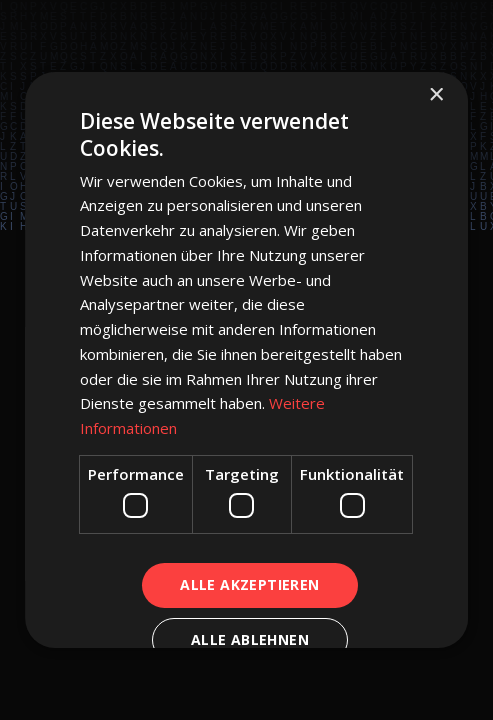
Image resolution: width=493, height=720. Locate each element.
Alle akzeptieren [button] (249, 584)
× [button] (435, 95)
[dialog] (246, 360)
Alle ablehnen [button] (250, 639)
